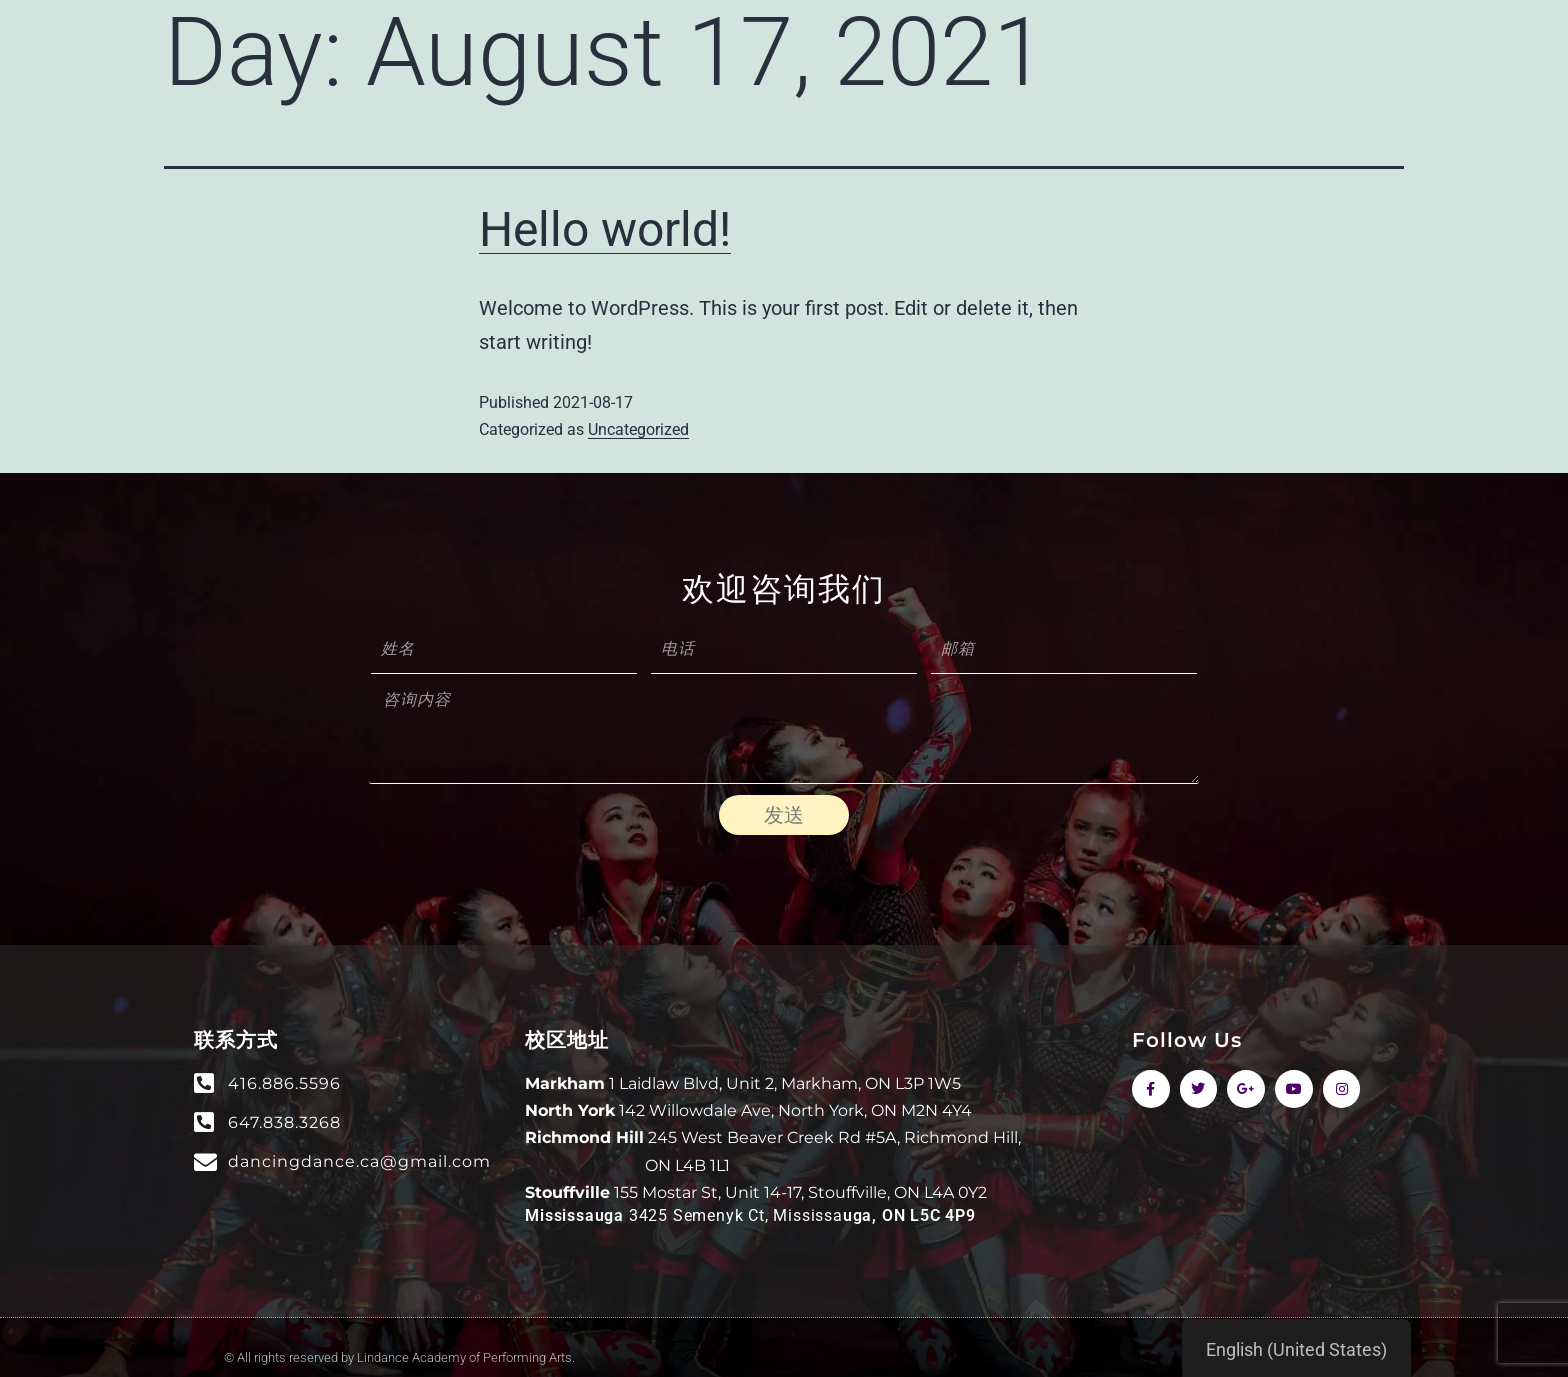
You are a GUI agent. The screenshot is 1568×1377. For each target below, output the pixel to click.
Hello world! (605, 229)
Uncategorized (638, 429)
